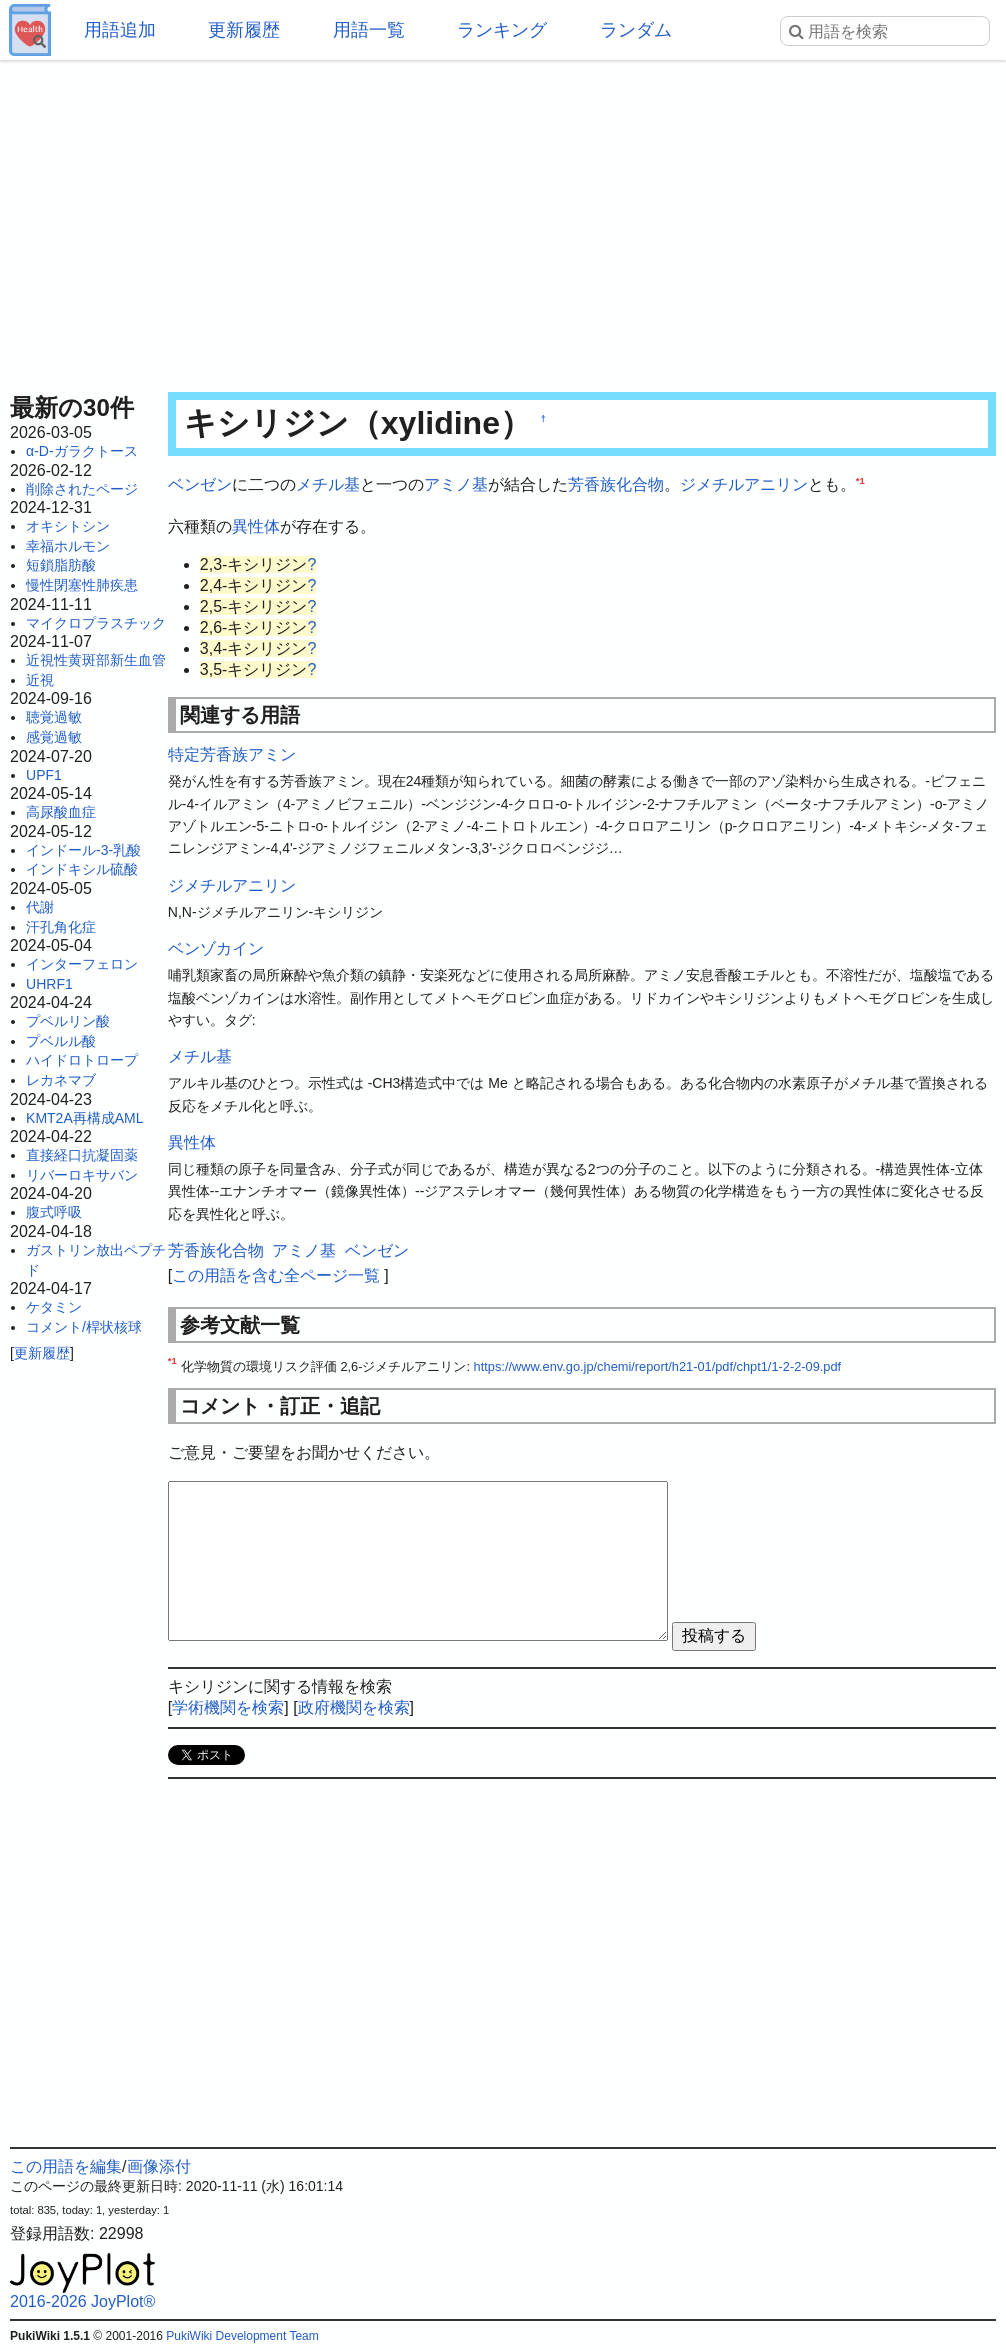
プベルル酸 (61, 1041)
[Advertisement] (503, 220)
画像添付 (159, 2166)
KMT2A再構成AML (84, 1118)
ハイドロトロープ (82, 1060)
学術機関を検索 (228, 1707)
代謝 (40, 907)
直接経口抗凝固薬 (82, 1155)
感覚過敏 (54, 737)
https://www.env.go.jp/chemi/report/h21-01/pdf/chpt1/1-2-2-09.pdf (658, 1366)
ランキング (502, 30)
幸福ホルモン (68, 546)
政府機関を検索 (354, 1707)
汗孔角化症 (61, 927)
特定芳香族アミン (232, 754)
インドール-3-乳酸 (83, 850)
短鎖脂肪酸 (61, 565)
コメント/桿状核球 (84, 1327)
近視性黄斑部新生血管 (96, 660)
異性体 (256, 526)
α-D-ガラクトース (82, 451)
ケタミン (54, 1307)
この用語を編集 (66, 2166)
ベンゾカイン (216, 948)
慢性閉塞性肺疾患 (82, 585)
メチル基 (328, 484)
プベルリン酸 (68, 1021)
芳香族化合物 (616, 484)
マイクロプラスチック (96, 623)
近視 (40, 680)
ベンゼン (200, 484)
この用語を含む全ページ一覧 (276, 1275)
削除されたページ (82, 489)
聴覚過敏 (54, 717)
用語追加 (120, 30)
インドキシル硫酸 (82, 869)
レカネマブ (61, 1080)
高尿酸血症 (61, 812)
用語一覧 (369, 30)
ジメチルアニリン (744, 484)
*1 (860, 480)
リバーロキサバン (82, 1175)
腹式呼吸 (54, 1212)
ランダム (636, 30)
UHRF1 (49, 984)
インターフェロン (82, 964)
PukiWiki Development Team (242, 2336)
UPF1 (44, 775)
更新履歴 (244, 30)
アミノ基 (456, 484)
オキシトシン (68, 526)
